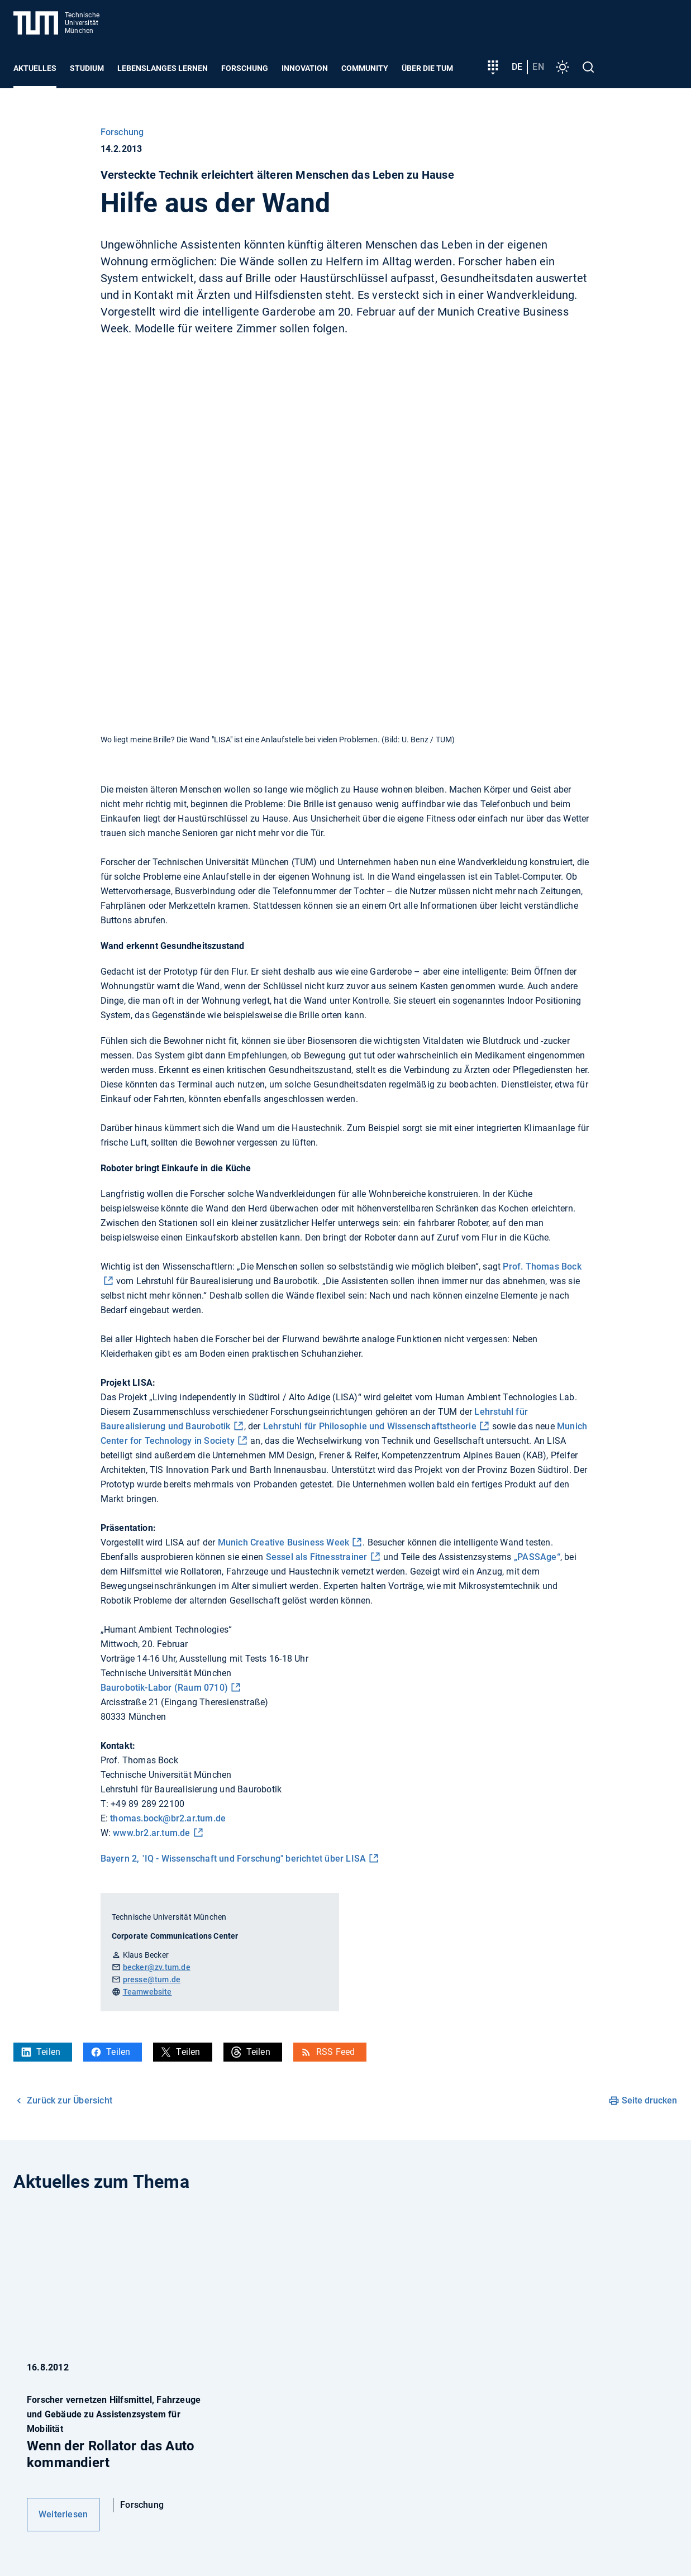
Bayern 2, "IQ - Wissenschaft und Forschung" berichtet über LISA (233, 1858)
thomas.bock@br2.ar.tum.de (168, 1818)
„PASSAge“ (537, 1557)
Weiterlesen (63, 2514)
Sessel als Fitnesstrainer (317, 1557)
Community (364, 68)
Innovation (305, 68)
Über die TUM (427, 68)
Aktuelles (34, 68)
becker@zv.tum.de (156, 1967)
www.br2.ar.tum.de (151, 1833)
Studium (87, 68)
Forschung (244, 68)
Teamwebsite (147, 1991)
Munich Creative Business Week (284, 1542)
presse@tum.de (152, 1979)
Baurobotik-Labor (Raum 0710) (164, 1687)
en (538, 66)
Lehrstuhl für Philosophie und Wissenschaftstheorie (369, 1426)
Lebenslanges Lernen (162, 68)
